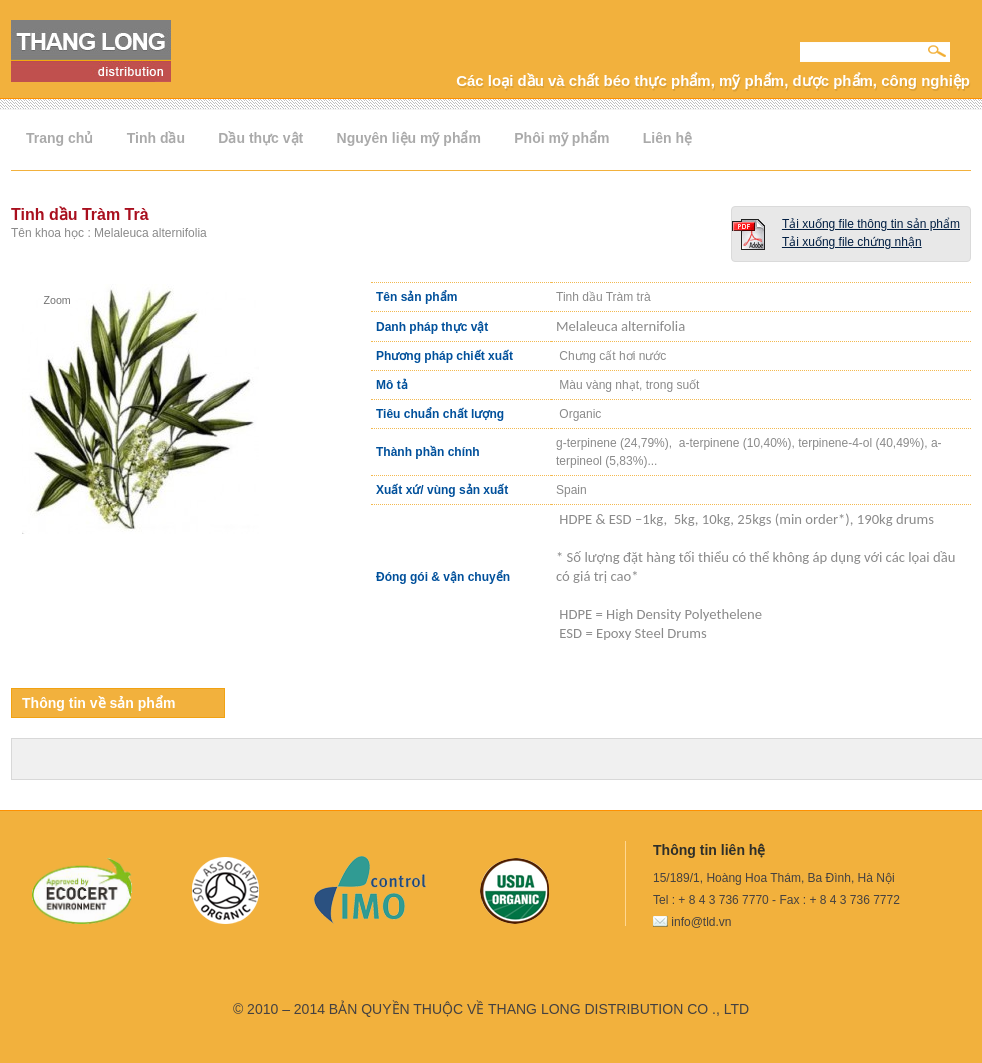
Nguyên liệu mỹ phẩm (409, 138)
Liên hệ (667, 138)
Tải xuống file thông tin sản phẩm (871, 224)
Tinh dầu (156, 138)
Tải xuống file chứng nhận (852, 242)
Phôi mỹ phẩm (561, 138)
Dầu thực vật (260, 138)
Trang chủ (59, 138)
